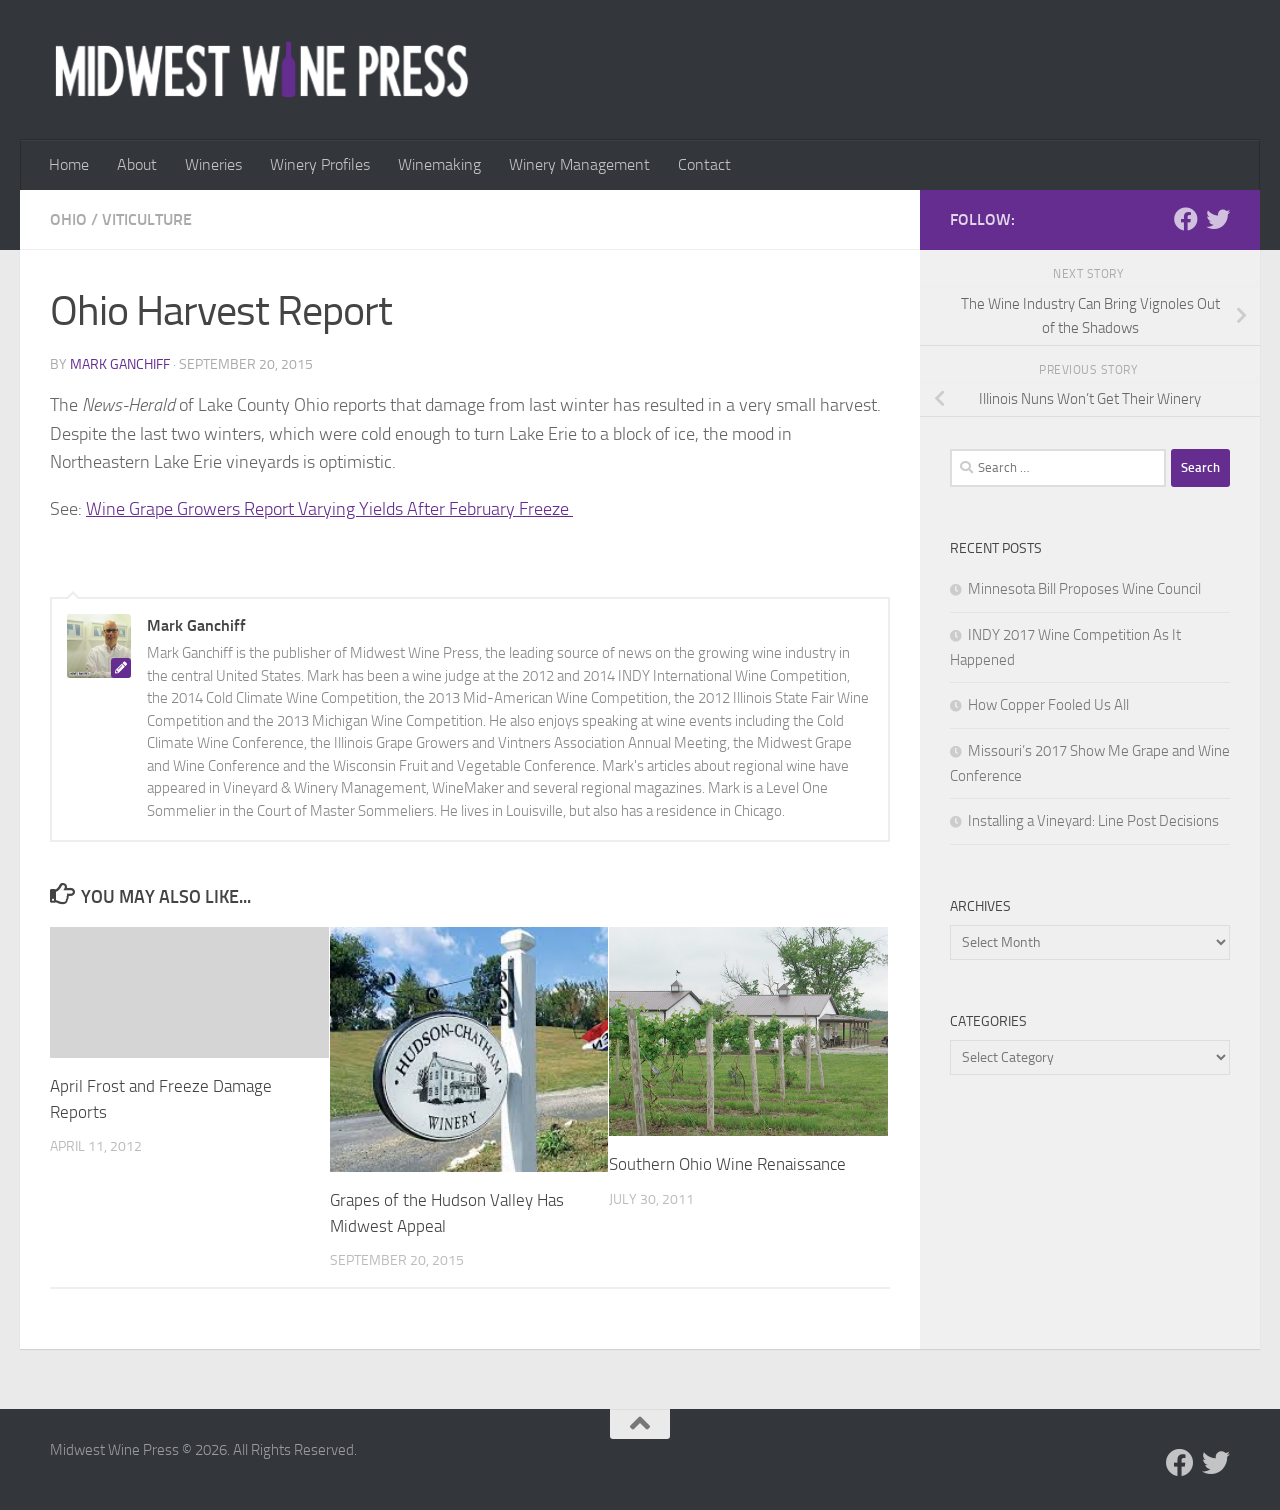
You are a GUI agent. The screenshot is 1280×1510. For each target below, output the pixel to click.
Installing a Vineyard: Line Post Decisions (1093, 821)
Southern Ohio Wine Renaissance (727, 1164)
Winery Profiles (320, 164)
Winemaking (439, 164)
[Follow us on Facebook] (1186, 219)
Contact (704, 164)
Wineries (213, 164)
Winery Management (579, 164)
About (137, 164)
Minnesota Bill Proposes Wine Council (1084, 589)
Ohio (68, 219)
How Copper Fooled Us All (1048, 705)
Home (69, 164)
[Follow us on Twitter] (1218, 219)
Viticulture (147, 219)
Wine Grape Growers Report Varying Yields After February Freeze (329, 509)
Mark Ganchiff (120, 364)
